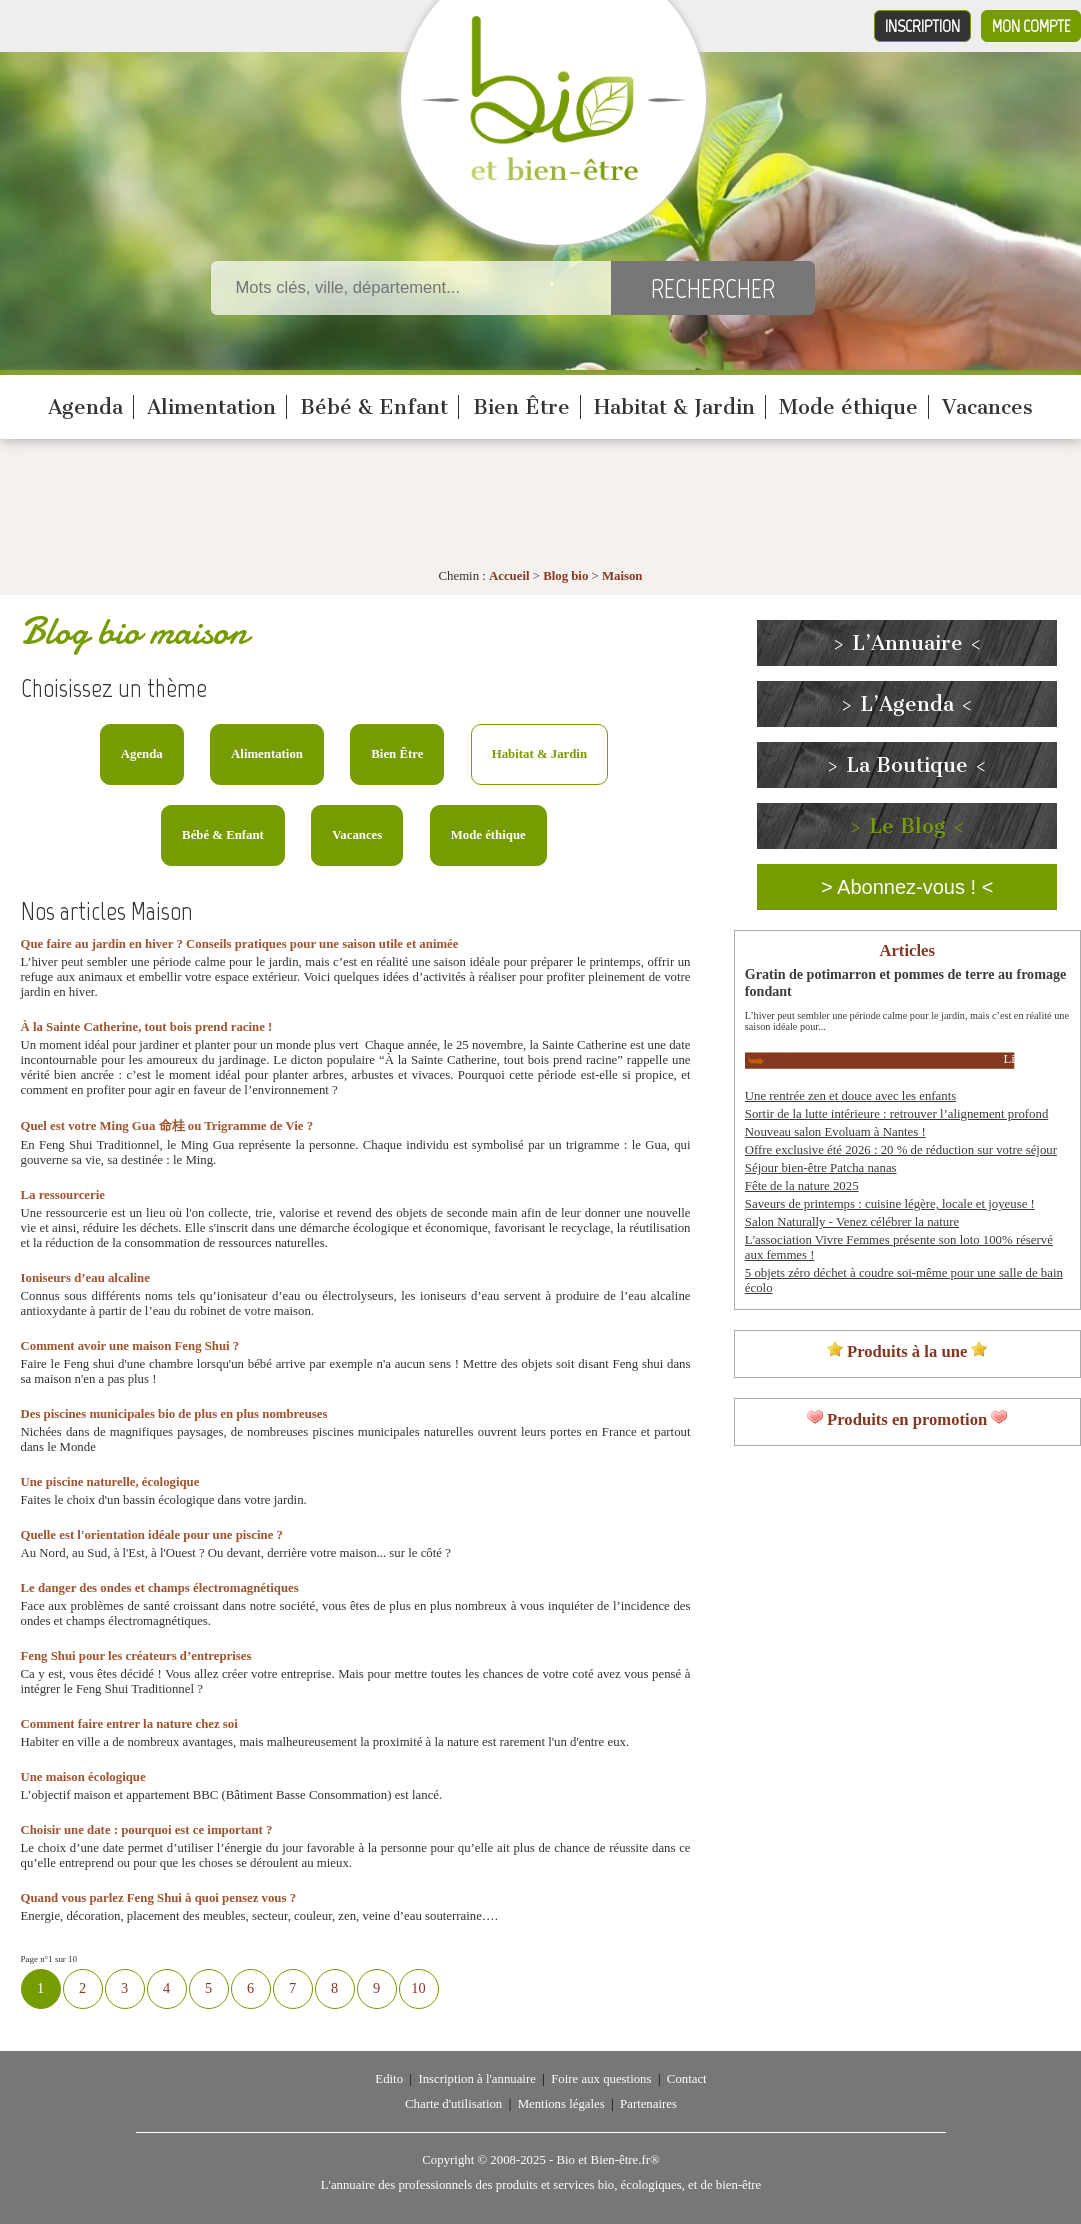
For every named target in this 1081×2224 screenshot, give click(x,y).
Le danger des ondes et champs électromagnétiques (160, 1588)
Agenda (85, 407)
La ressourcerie (63, 1195)
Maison (622, 576)
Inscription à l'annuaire (476, 2079)
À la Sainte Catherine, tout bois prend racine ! (147, 1027)
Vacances (987, 407)
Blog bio (565, 576)
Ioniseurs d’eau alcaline (85, 1278)
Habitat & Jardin (674, 407)
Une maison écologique (83, 1777)
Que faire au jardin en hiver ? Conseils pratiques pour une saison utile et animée (240, 944)
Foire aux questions (601, 2079)
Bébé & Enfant (374, 407)
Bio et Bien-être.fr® (607, 2160)
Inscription (922, 26)
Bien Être (521, 407)
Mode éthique (848, 407)
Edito (389, 2079)
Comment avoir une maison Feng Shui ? (130, 1346)
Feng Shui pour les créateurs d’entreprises (136, 1656)
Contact (687, 2079)
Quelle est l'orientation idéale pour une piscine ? (152, 1535)
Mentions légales (561, 2104)
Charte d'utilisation (453, 2104)
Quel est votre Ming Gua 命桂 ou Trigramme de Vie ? (167, 1126)
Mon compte (1031, 26)
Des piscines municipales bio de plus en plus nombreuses (174, 1414)
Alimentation (211, 407)
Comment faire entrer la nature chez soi (129, 1724)
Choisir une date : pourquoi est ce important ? (147, 1830)
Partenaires (648, 2104)
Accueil (509, 576)
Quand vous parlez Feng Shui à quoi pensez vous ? (159, 1898)
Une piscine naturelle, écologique (110, 1482)
